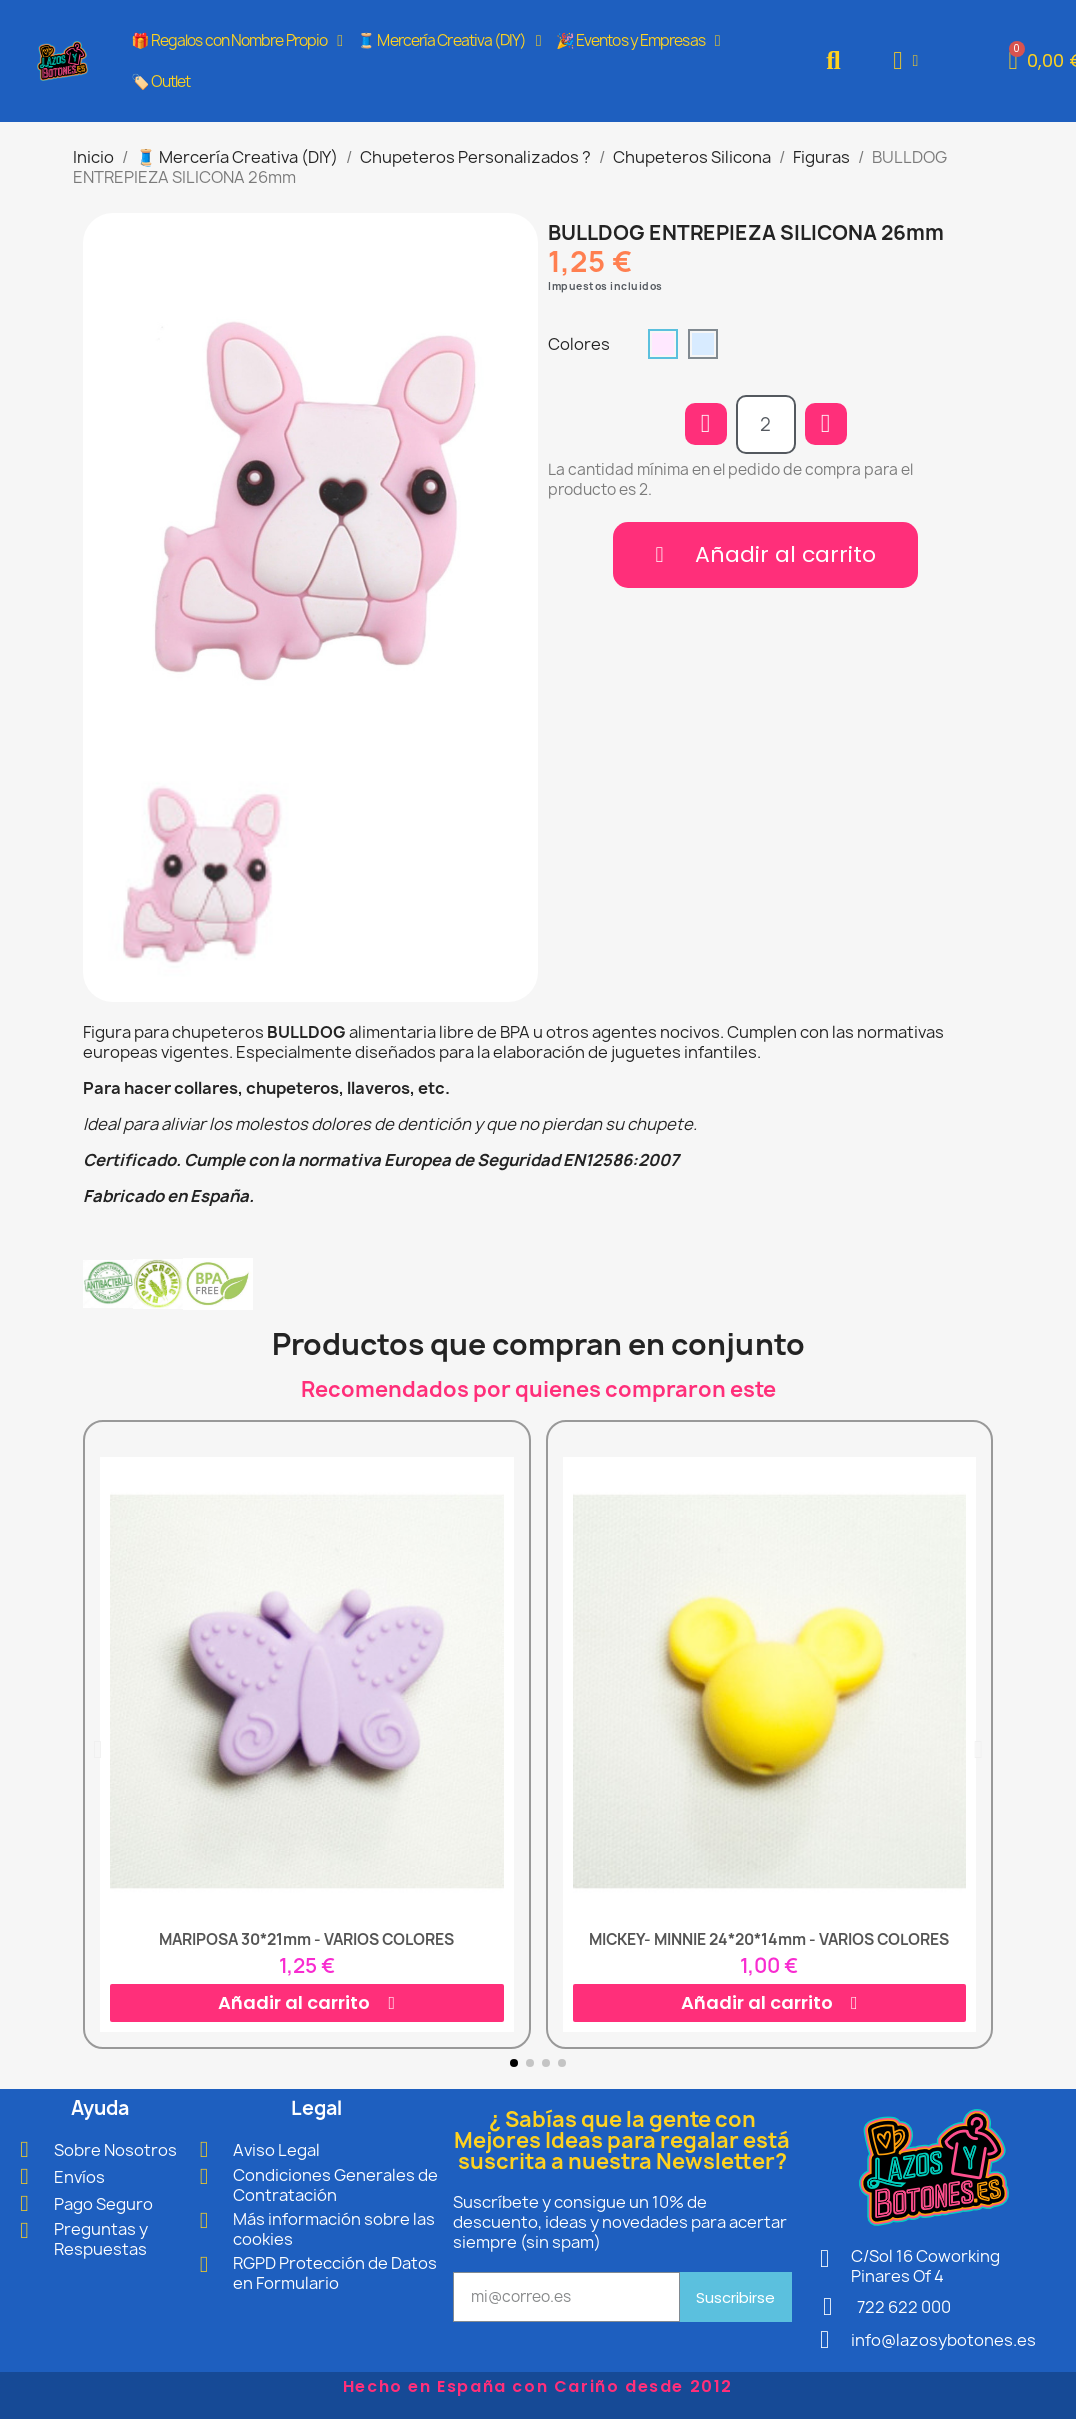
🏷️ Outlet (161, 81)
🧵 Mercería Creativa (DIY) (448, 41)
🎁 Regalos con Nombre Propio (237, 41)
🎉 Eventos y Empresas (638, 41)
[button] (833, 60)
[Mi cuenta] (905, 60)
